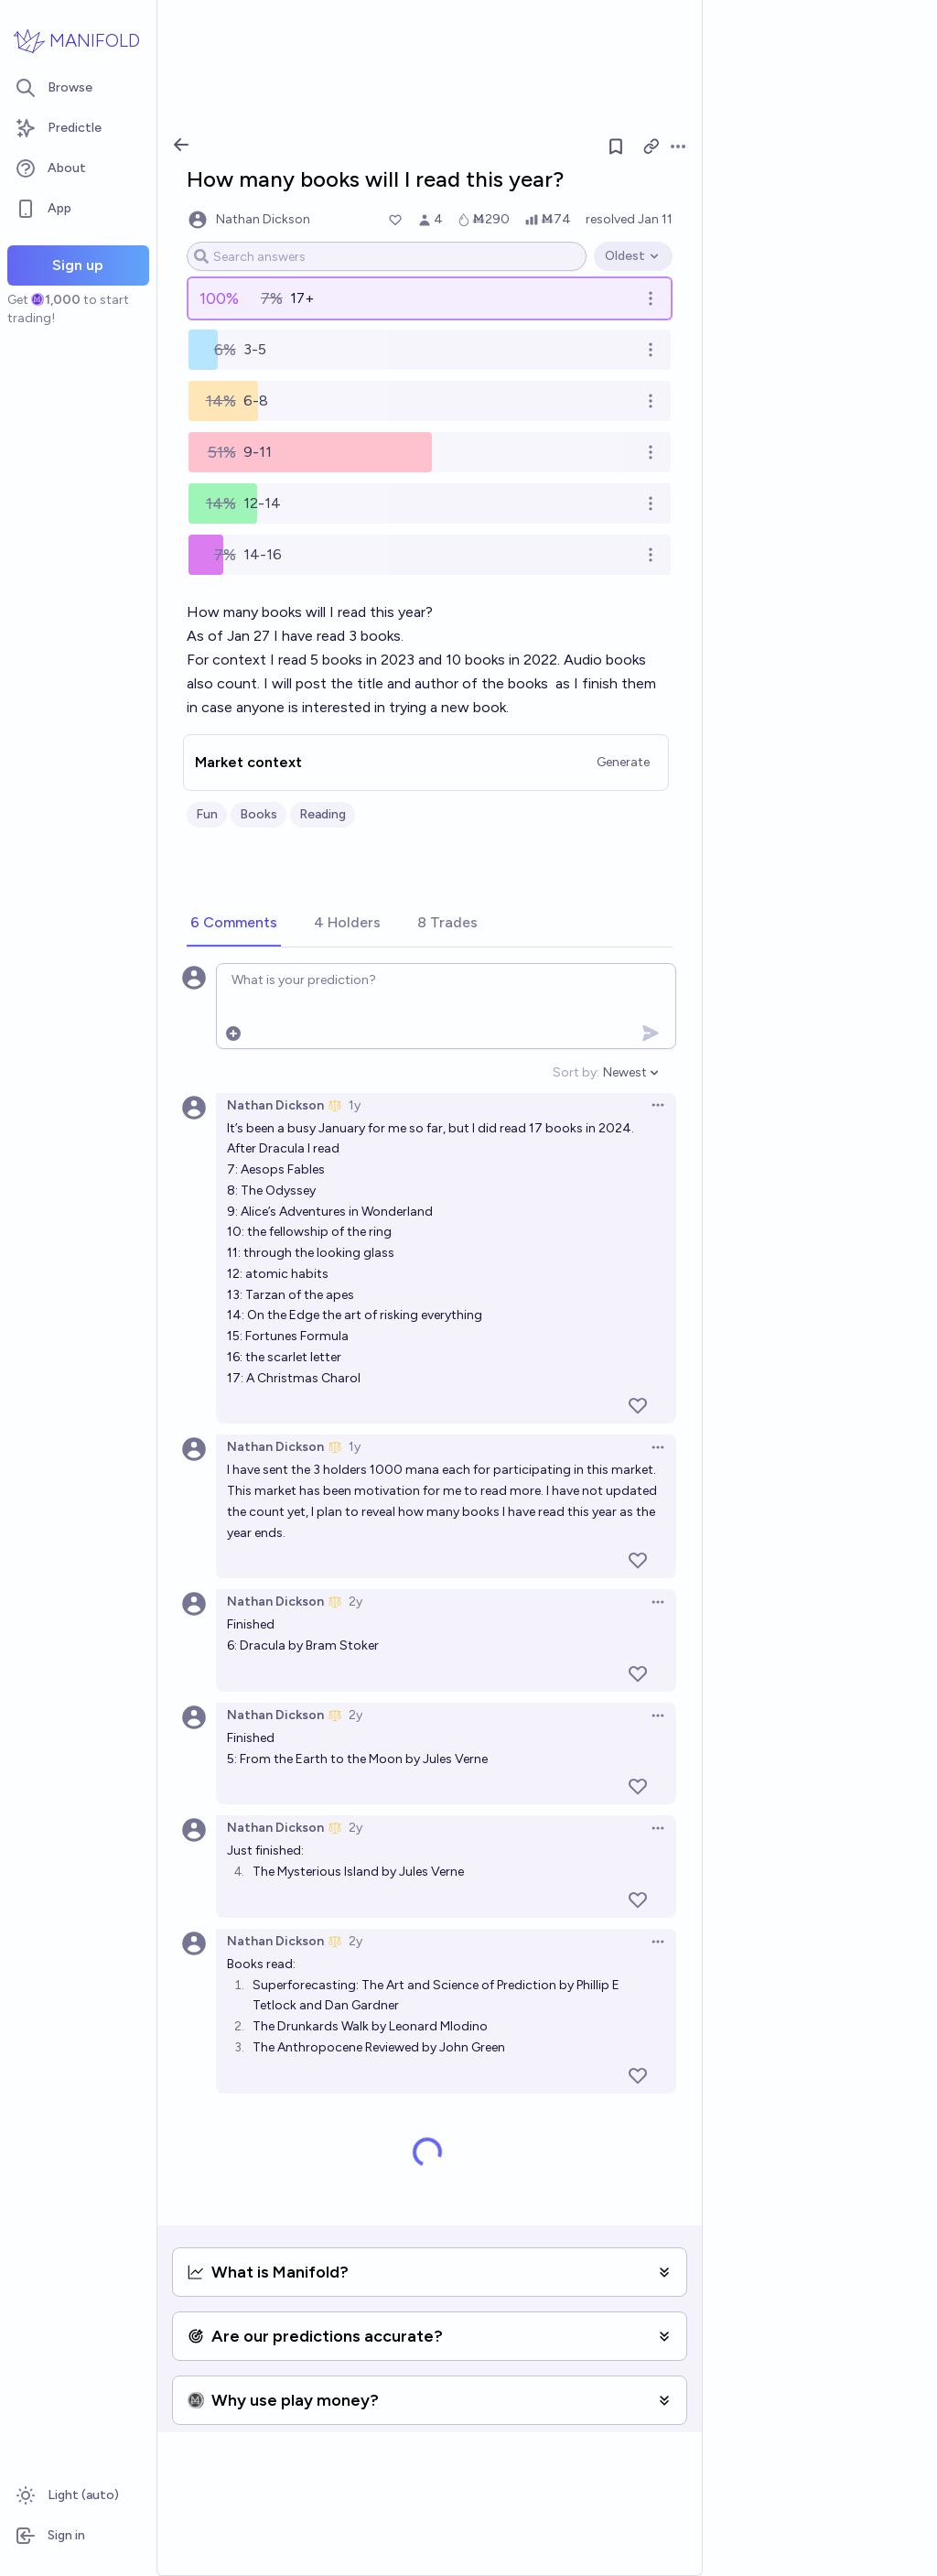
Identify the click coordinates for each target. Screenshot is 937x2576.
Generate (623, 762)
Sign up (77, 265)
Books (258, 814)
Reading (322, 814)
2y (355, 1601)
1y (355, 1105)
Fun (207, 814)
